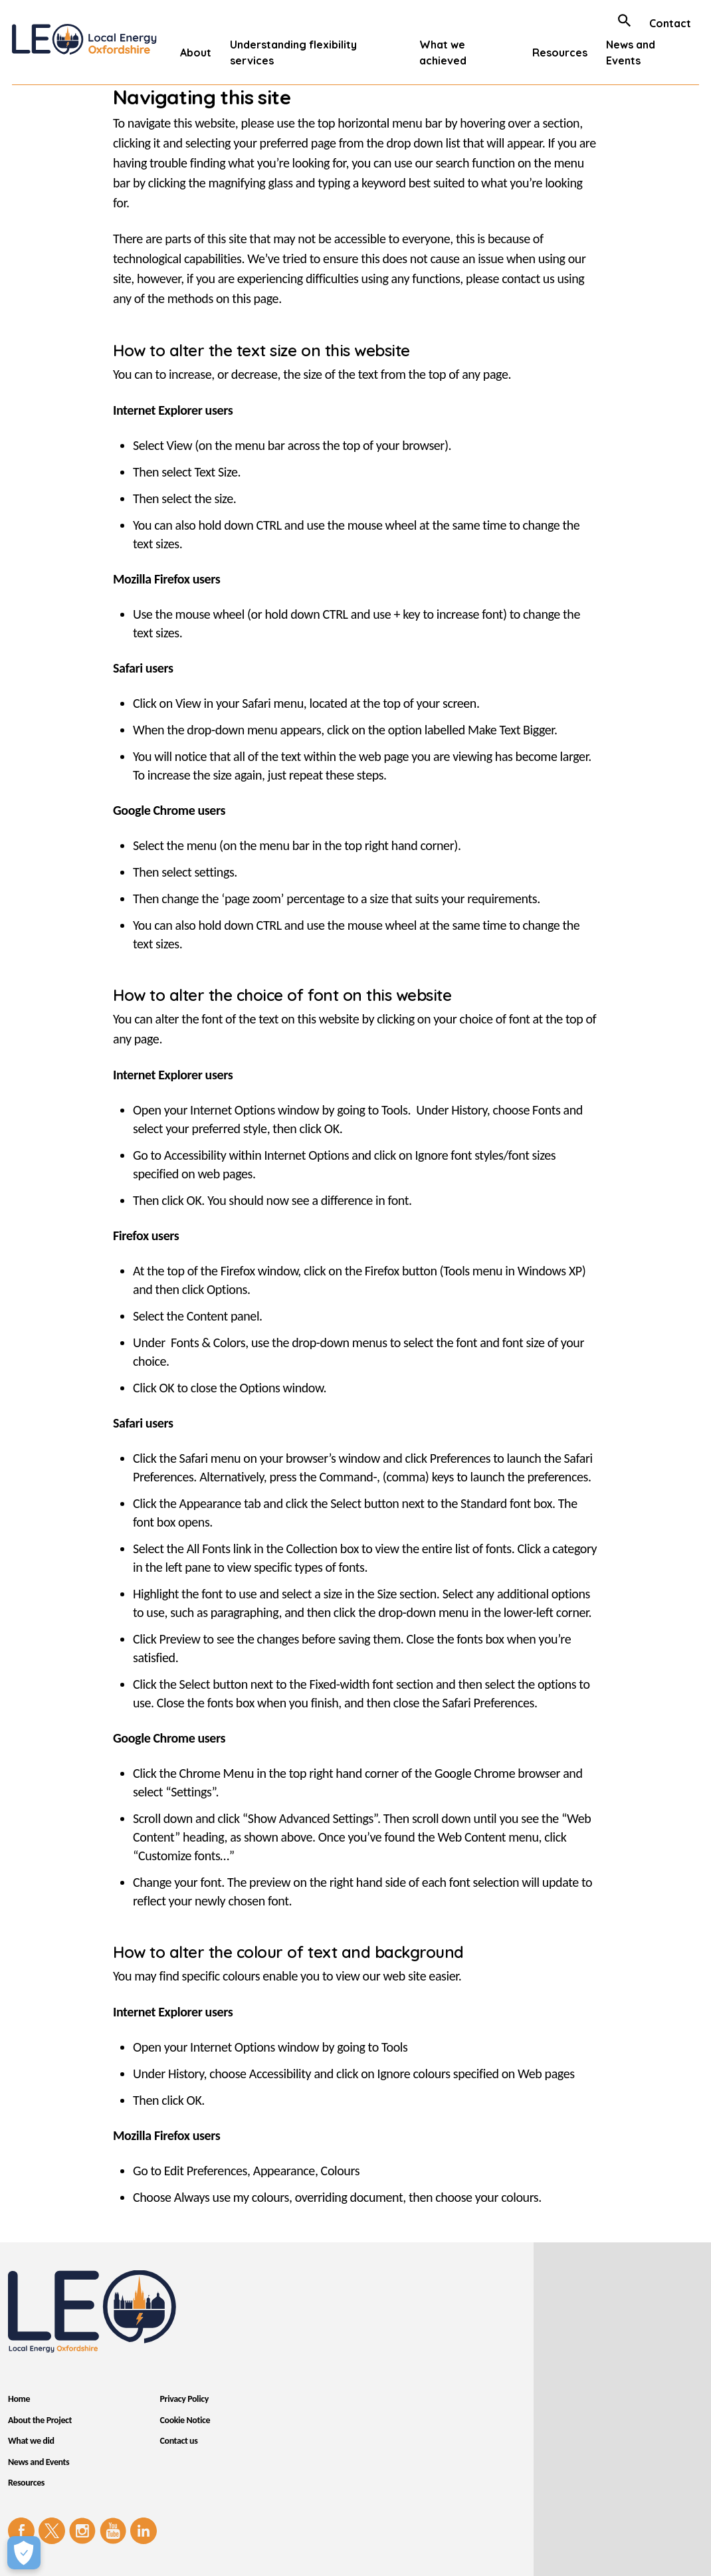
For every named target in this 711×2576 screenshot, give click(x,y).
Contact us (179, 2440)
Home (19, 2399)
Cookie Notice (185, 2420)
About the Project (40, 2420)
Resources (559, 52)
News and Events (630, 52)
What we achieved (442, 52)
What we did (31, 2440)
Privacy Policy (184, 2399)
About (195, 52)
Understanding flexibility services (293, 52)
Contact (670, 23)
